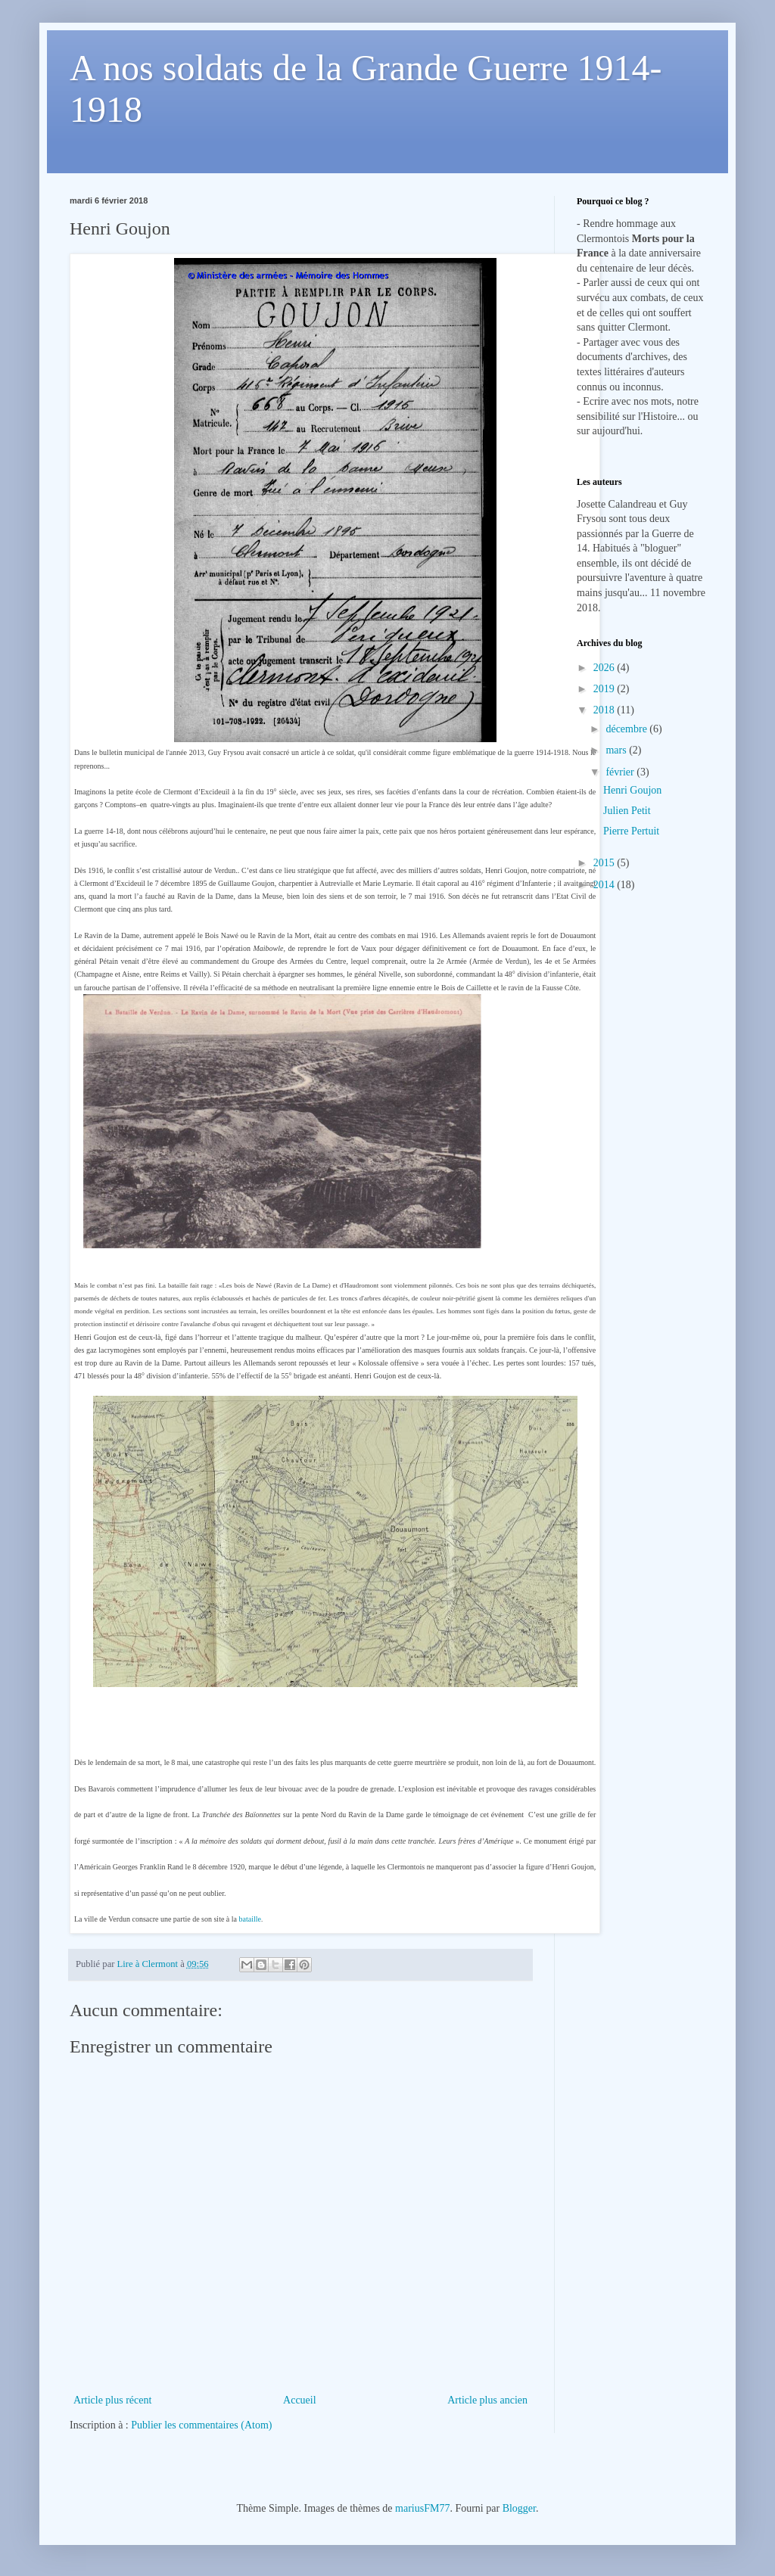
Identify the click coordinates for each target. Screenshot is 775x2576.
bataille (250, 1919)
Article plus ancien (487, 2400)
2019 (605, 688)
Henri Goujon (632, 790)
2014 (605, 884)
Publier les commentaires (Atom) (201, 2425)
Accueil (299, 2400)
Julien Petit (627, 810)
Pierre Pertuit (631, 831)
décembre (627, 729)
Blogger (519, 2508)
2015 (605, 863)
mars (617, 750)
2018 (605, 710)
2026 (605, 667)
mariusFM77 (422, 2508)
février (620, 772)
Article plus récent (112, 2400)
